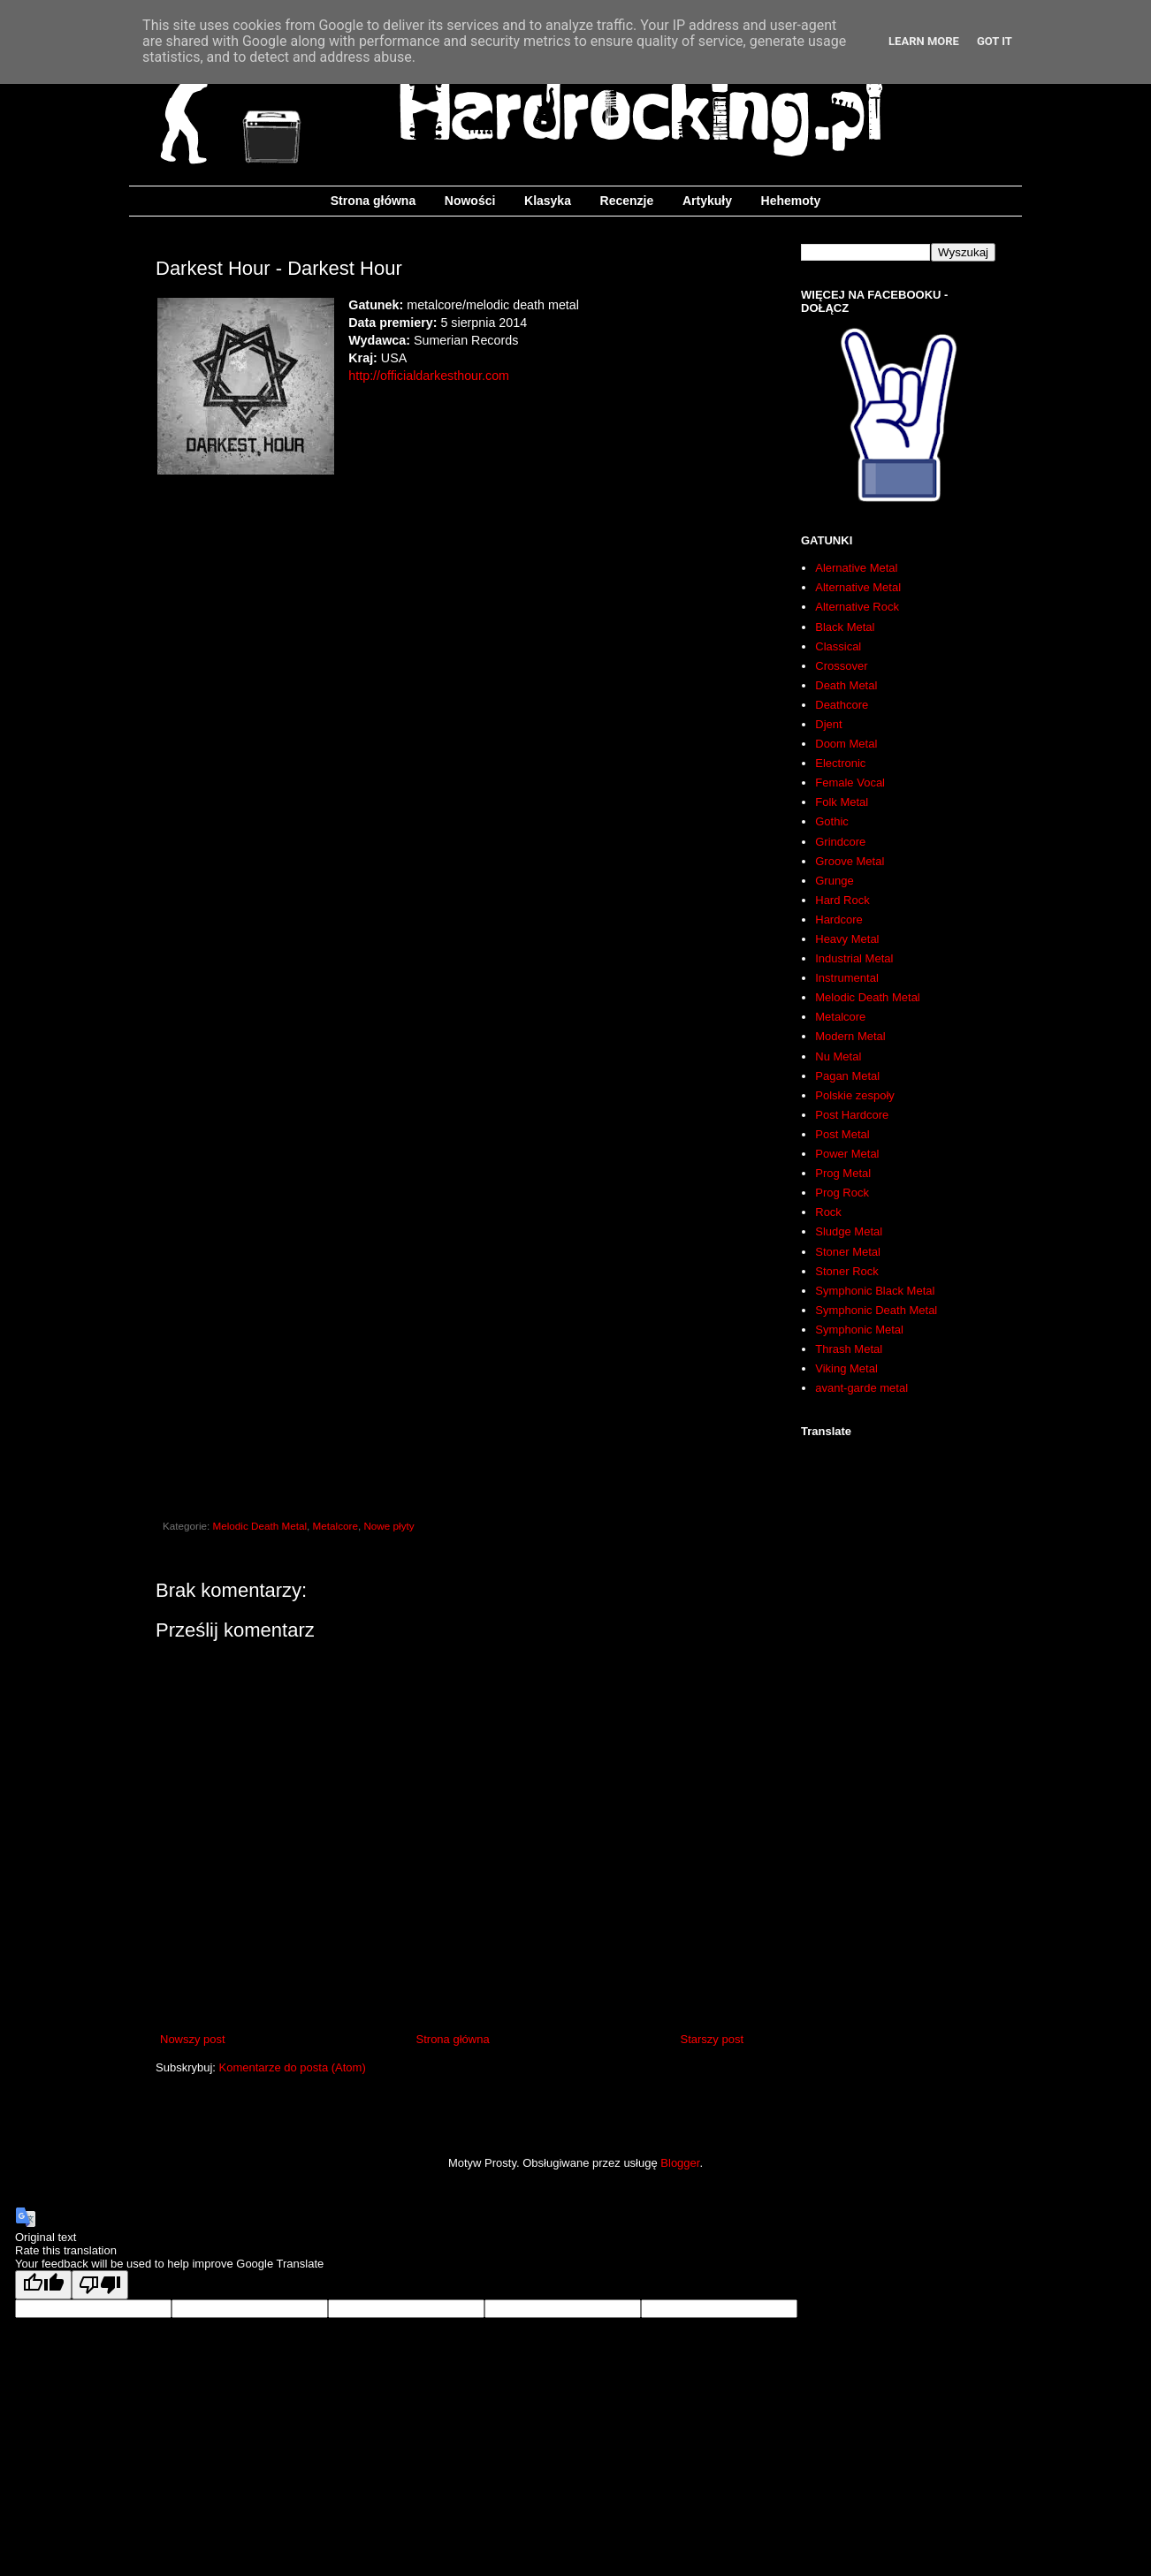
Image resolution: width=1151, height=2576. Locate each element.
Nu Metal (838, 1056)
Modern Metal (850, 1036)
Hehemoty (791, 201)
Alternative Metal (858, 587)
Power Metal (847, 1153)
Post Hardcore (851, 1114)
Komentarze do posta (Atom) (292, 2067)
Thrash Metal (848, 1349)
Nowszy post (192, 2039)
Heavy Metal (847, 939)
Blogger (679, 2162)
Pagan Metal (847, 1076)
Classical (838, 646)
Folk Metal (841, 802)
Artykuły (707, 201)
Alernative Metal (856, 567)
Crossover (841, 665)
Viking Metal (846, 1368)
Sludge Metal (848, 1231)
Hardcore (838, 919)
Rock (828, 1212)
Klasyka (547, 201)
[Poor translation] (100, 2284)
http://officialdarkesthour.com (428, 376)
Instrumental (847, 977)
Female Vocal (850, 782)
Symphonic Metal (859, 1329)
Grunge (834, 880)
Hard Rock (842, 900)
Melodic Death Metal (260, 1525)
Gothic (832, 821)
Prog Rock (842, 1192)
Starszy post (711, 2039)
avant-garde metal (861, 1387)
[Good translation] (43, 2284)
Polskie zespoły (855, 1095)
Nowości (470, 201)
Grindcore (840, 841)
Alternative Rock (857, 606)
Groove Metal (849, 861)
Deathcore (841, 704)
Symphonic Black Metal (874, 1290)
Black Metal (844, 627)
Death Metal (846, 685)
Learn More (923, 41)
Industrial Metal (854, 958)
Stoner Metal (847, 1251)
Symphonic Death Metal (876, 1310)
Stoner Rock (847, 1271)
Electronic (840, 763)
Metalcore (335, 1525)
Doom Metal (846, 743)
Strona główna (373, 201)
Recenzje (627, 201)
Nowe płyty (388, 1525)
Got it (994, 41)
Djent (828, 724)
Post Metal (842, 1134)
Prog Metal (843, 1173)
